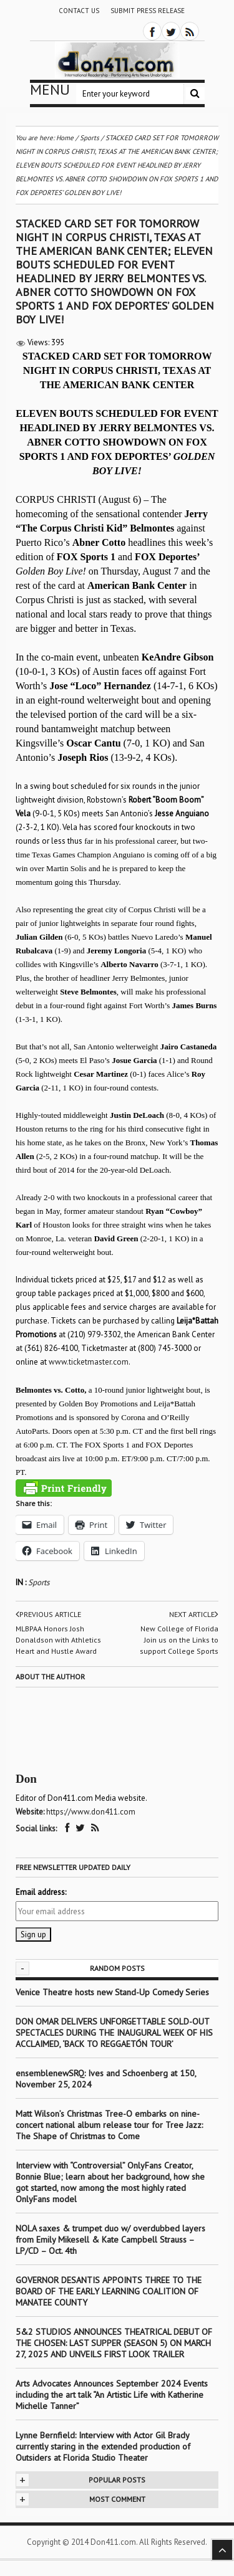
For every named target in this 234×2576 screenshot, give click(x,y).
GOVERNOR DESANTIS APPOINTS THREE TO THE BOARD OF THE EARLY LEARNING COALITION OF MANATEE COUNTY (109, 2291)
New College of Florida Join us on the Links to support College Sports (179, 1640)
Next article (193, 1615)
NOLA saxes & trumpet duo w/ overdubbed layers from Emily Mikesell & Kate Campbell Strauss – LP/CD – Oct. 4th (110, 2239)
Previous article (48, 1615)
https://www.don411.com (90, 1811)
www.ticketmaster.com (89, 1362)
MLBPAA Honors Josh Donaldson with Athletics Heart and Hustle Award (58, 1640)
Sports (38, 1582)
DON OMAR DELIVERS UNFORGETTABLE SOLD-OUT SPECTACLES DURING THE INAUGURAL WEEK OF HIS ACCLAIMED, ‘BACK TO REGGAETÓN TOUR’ (114, 2032)
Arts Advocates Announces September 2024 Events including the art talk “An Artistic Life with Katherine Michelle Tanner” (112, 2394)
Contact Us (79, 10)
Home (65, 137)
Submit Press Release (147, 10)
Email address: (41, 1892)
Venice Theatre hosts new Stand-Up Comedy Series (112, 1992)
